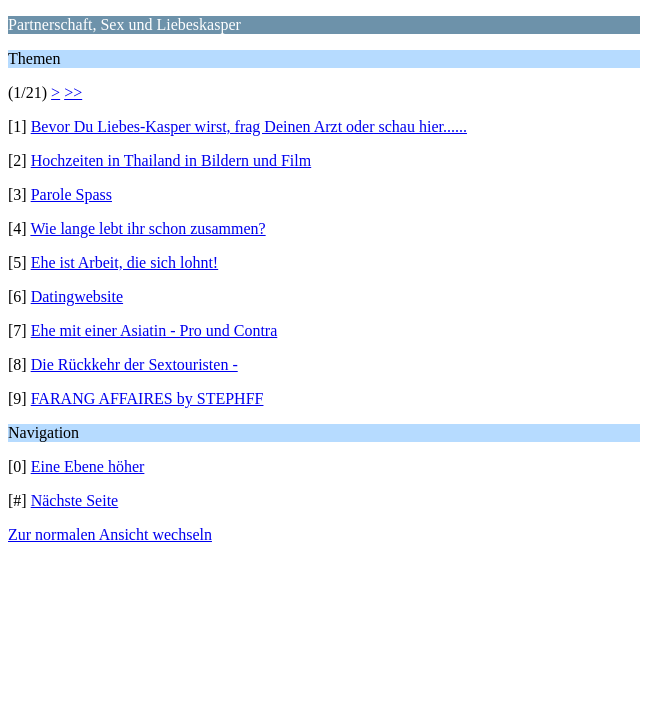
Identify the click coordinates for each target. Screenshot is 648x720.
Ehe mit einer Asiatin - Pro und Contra (154, 330)
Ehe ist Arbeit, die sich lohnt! (125, 262)
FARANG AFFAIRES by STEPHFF (147, 398)
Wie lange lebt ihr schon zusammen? (147, 228)
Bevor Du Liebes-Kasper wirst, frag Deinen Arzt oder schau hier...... (249, 126)
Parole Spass (71, 194)
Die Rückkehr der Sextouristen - (134, 364)
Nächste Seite (75, 500)
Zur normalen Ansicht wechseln (110, 534)
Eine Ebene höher (88, 466)
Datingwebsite (77, 296)
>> (73, 92)
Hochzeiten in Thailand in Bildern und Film (171, 160)
